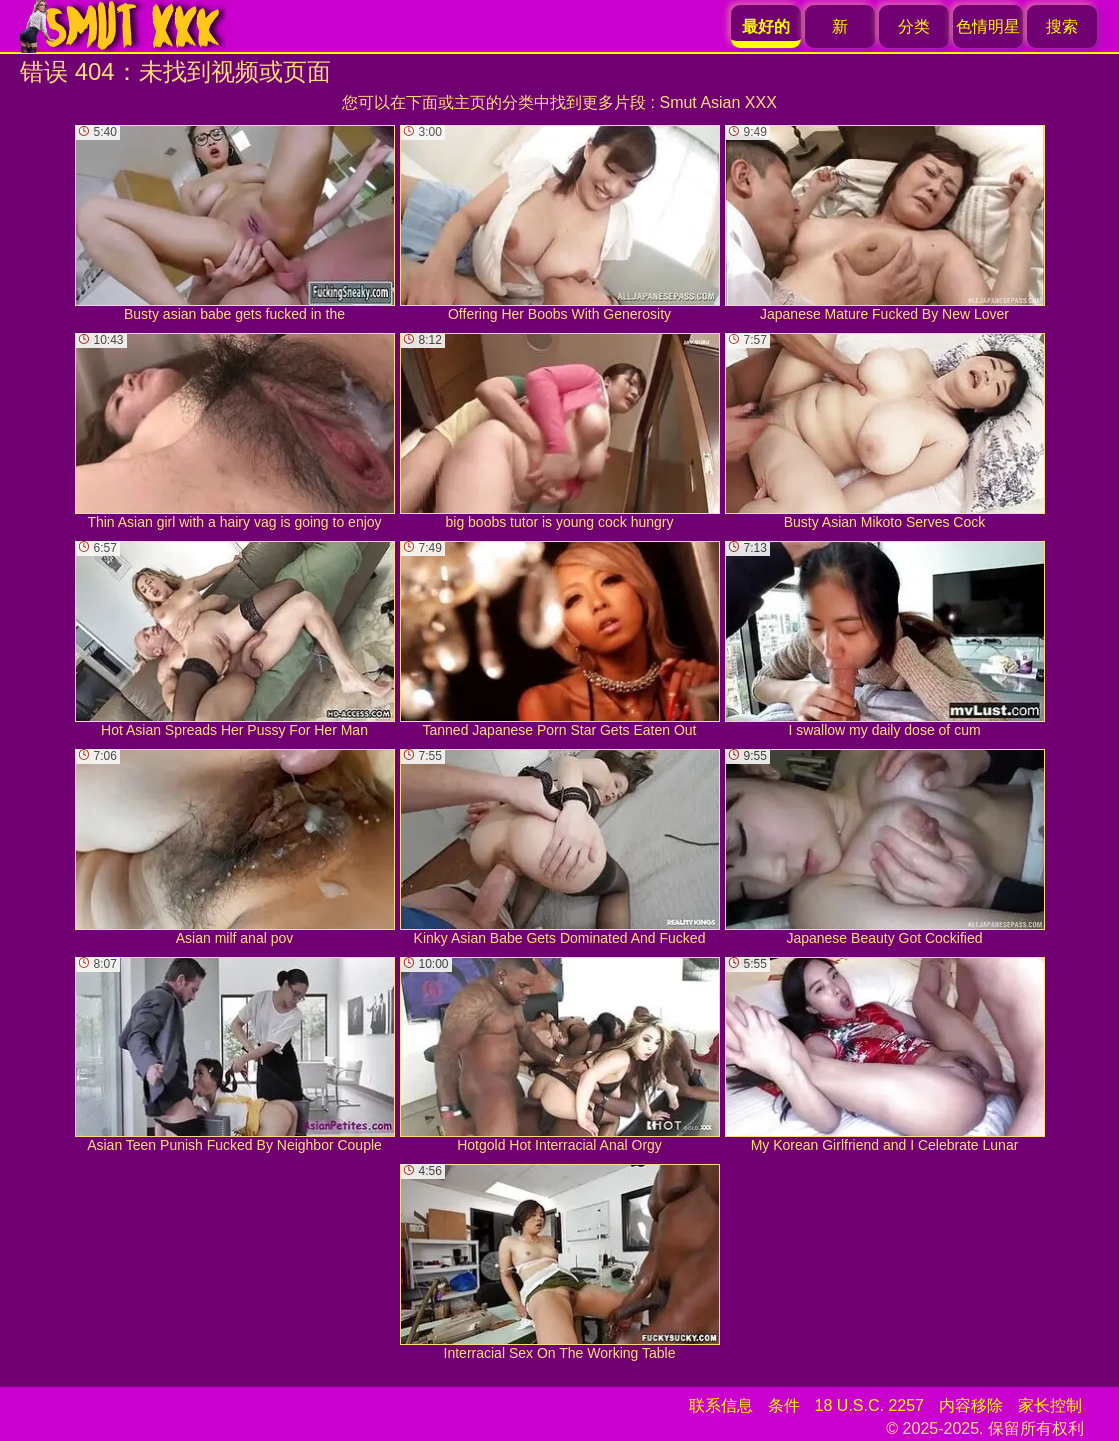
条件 (784, 1405)
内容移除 (971, 1405)
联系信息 (721, 1405)
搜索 (1062, 26)
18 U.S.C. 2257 (869, 1405)
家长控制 (1050, 1405)
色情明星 (988, 26)
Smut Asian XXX (717, 102)
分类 (914, 26)
